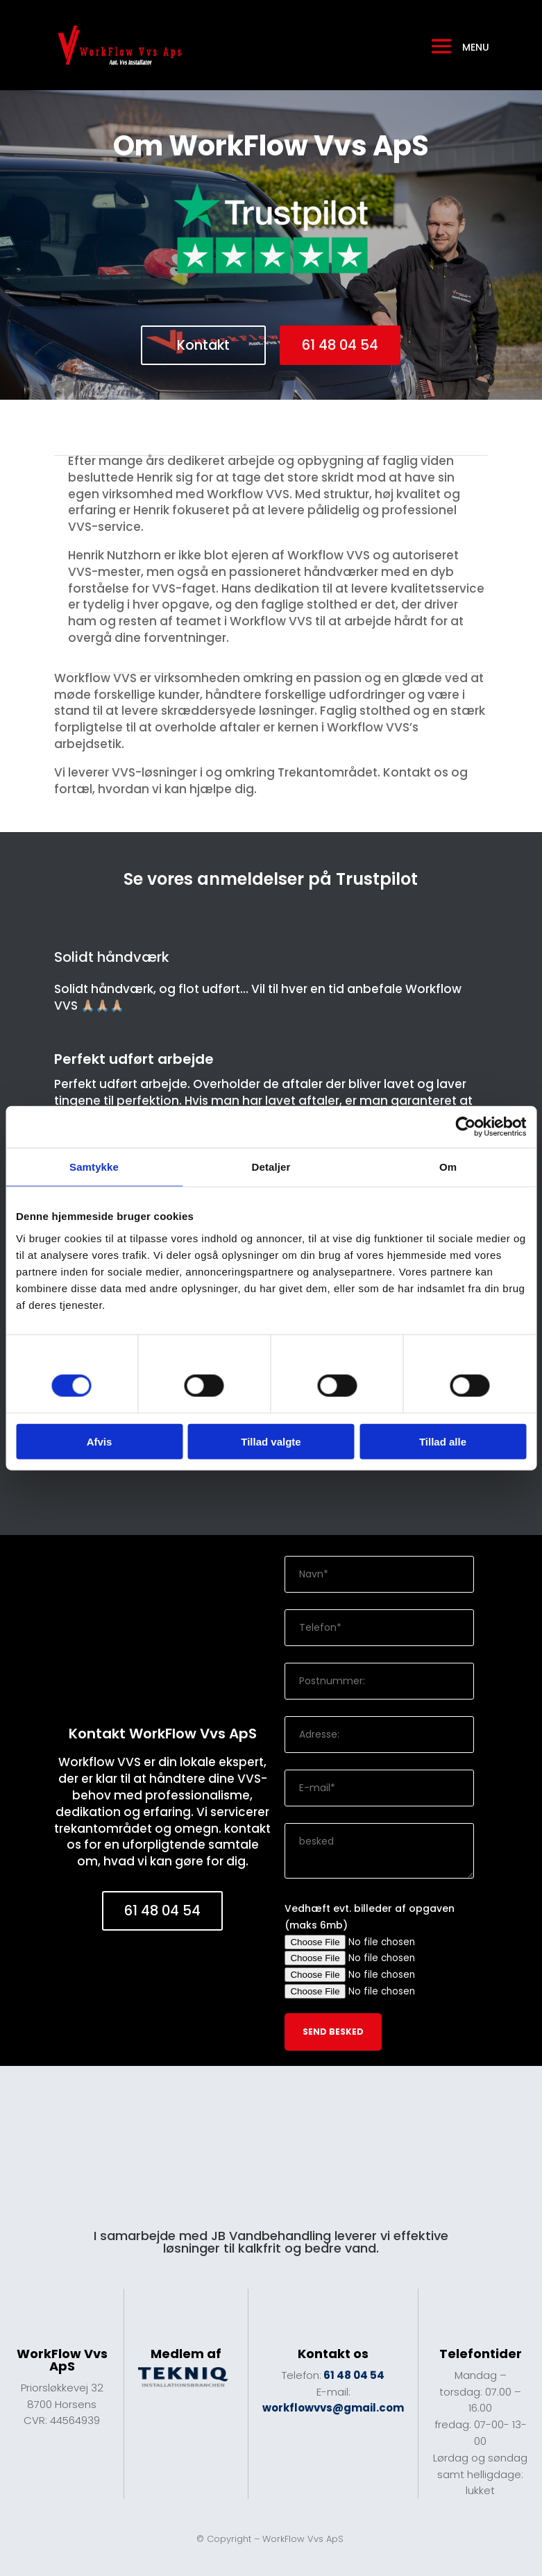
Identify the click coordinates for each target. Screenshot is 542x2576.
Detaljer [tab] (271, 1167)
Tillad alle (442, 1441)
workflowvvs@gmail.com (333, 2408)
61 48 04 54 (341, 345)
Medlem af (186, 2353)
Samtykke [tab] (94, 1167)
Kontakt (203, 345)
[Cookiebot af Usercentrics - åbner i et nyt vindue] (465, 1127)
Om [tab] (448, 1167)
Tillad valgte (270, 1441)
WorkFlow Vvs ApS (304, 2539)
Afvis (99, 1441)
